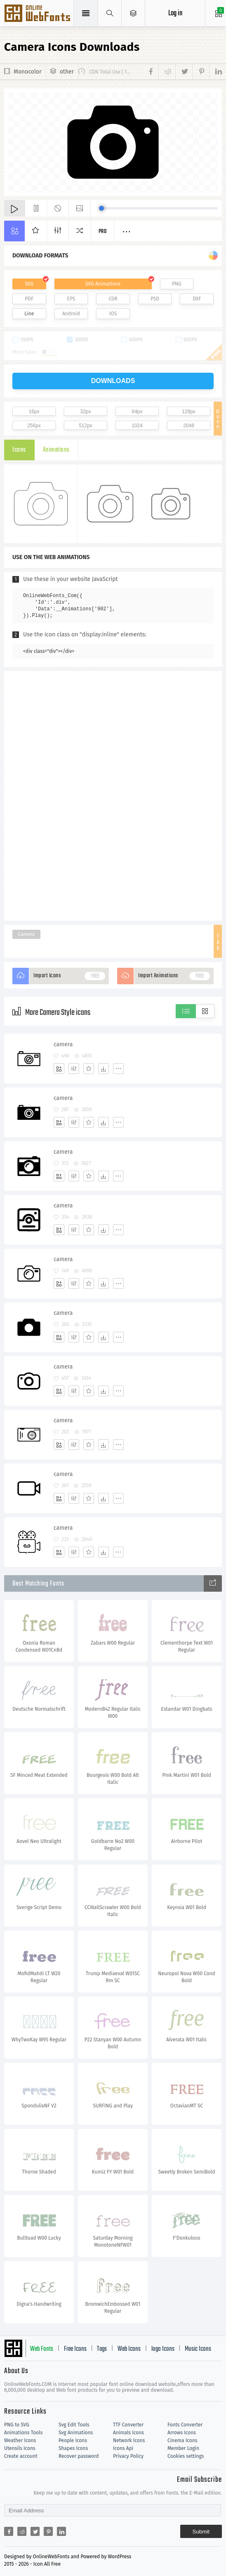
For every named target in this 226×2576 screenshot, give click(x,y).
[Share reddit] (166, 72)
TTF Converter (128, 2425)
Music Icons (198, 2349)
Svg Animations (76, 2433)
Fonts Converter (184, 2425)
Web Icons (129, 2349)
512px (85, 426)
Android (71, 314)
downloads (113, 380)
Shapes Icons (73, 2448)
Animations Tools (23, 2433)
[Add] (59, 1068)
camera (63, 1044)
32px (85, 411)
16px (33, 411)
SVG (29, 284)
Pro (103, 231)
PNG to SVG (16, 2425)
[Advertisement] (113, 795)
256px (34, 426)
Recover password (79, 2456)
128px (188, 411)
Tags (102, 2349)
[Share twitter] (183, 72)
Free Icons (75, 2349)
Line (29, 314)
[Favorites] (88, 1068)
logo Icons (162, 2349)
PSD (155, 299)
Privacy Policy (128, 2456)
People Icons (73, 2440)
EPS (71, 299)
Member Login (183, 2448)
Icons (19, 450)
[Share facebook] (152, 72)
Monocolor (28, 71)
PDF (29, 299)
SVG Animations (102, 284)
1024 (137, 426)
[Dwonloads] (103, 1068)
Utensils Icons (19, 2448)
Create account (21, 2456)
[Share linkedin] (215, 72)
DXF (197, 299)
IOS (113, 314)
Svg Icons (38, 14)
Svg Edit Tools (74, 2425)
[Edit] (73, 1068)
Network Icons (129, 2440)
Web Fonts (41, 2349)
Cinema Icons (182, 2440)
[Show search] (110, 13)
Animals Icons (128, 2433)
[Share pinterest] (200, 72)
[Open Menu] (133, 13)
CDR (113, 299)
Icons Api (123, 2448)
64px (137, 411)
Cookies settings (185, 2456)
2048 (188, 426)
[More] (118, 1068)
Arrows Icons (181, 2433)
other (67, 71)
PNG (176, 284)
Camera (26, 934)
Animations (56, 450)
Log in (175, 13)
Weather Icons (20, 2440)
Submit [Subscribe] (201, 2531)
